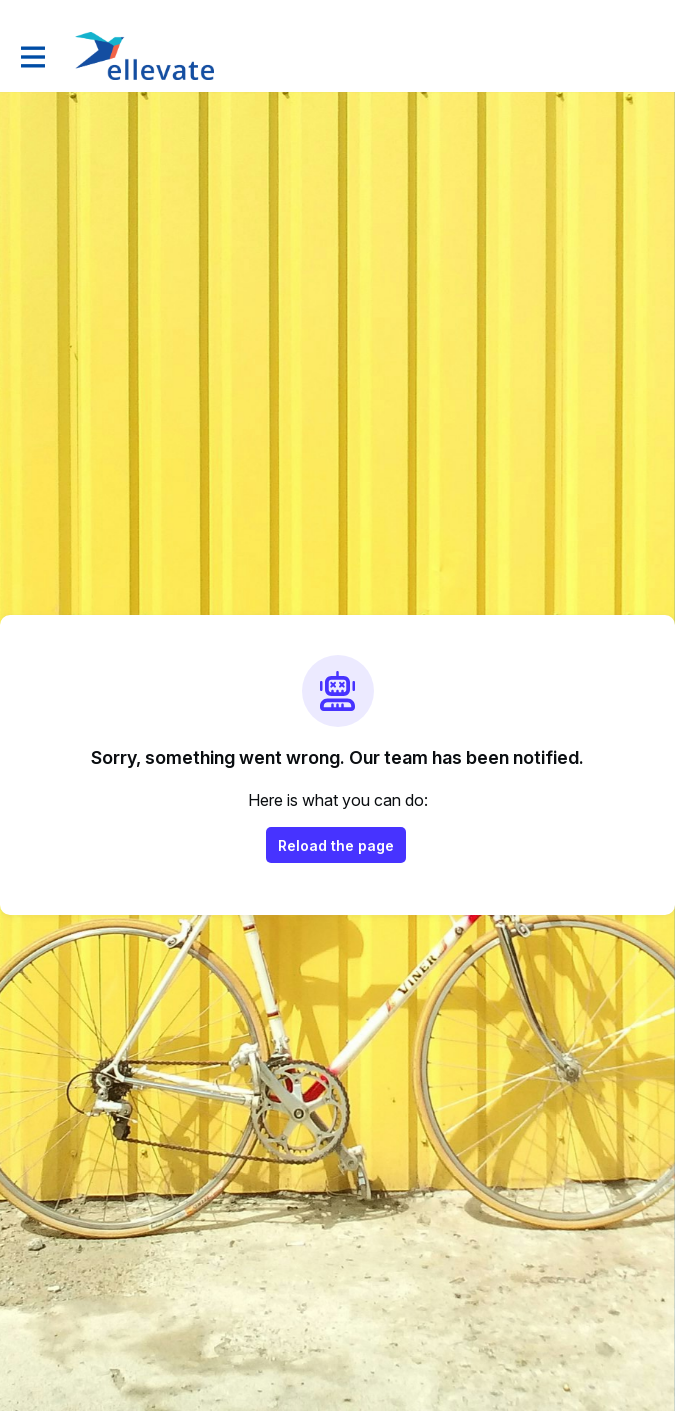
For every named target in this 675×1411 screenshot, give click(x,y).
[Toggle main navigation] (32, 56)
